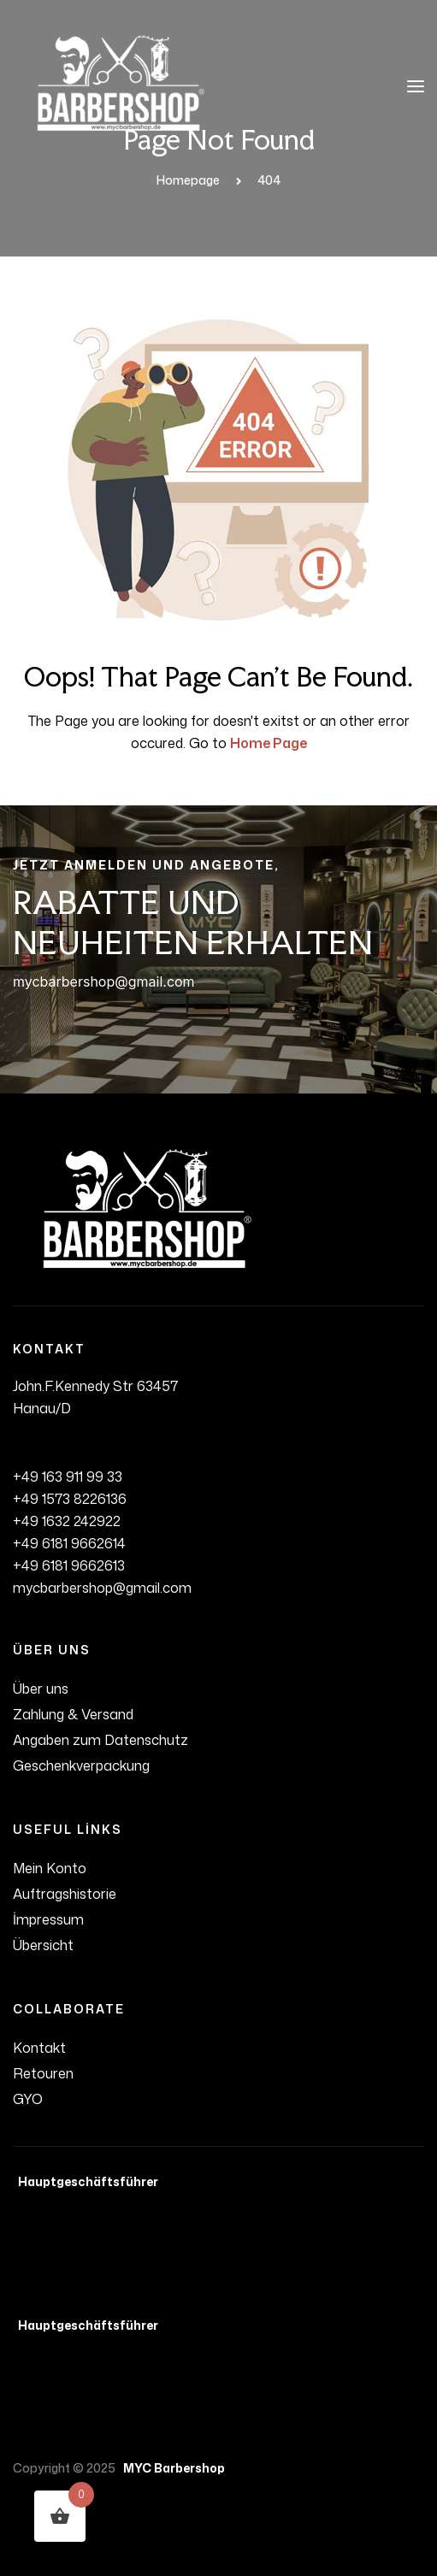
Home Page (268, 743)
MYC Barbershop (171, 2468)
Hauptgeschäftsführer (85, 2181)
